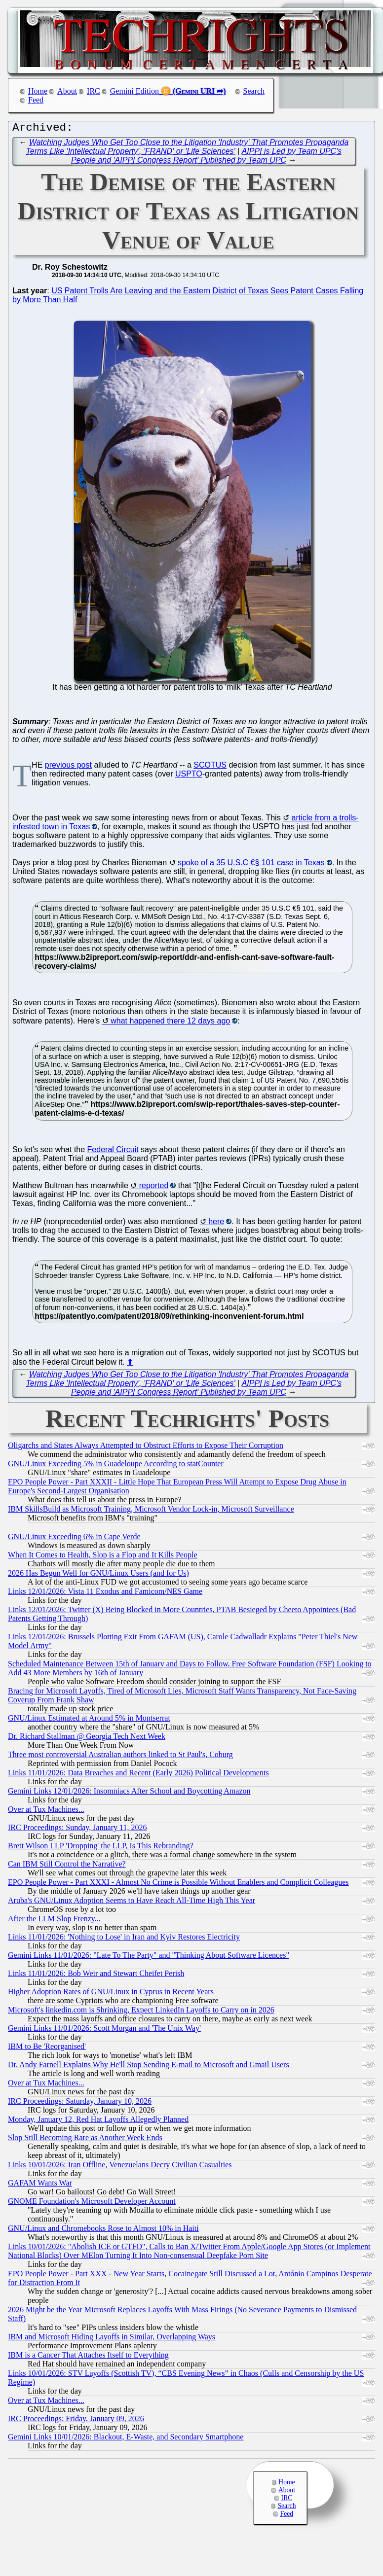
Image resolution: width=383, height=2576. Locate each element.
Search (254, 91)
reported (154, 1188)
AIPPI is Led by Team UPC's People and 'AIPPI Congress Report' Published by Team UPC (206, 158)
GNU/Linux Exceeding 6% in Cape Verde (74, 1539)
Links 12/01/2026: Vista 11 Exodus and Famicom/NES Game (105, 1593)
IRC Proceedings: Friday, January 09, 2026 (76, 2421)
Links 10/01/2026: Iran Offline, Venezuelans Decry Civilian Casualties (120, 2167)
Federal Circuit (113, 1152)
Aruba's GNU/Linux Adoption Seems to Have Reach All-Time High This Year (131, 1903)
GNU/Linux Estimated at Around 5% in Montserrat (89, 1720)
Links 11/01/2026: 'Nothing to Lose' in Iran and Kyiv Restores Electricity (124, 1939)
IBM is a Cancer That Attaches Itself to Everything (88, 2357)
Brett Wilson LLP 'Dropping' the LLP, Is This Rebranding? (100, 1848)
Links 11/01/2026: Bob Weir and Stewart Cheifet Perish (96, 1976)
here (216, 1224)
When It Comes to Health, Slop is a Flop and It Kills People (102, 1557)
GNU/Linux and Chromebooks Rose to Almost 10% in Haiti (103, 2230)
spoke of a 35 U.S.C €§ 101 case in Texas (251, 865)
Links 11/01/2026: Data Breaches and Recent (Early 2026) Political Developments (138, 1775)
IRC (93, 91)
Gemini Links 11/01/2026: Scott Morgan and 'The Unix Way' (104, 2030)
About (67, 91)
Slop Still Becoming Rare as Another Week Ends (85, 2140)
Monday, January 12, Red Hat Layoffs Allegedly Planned (98, 2121)
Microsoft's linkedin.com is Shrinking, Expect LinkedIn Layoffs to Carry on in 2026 (141, 2012)
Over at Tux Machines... (46, 1811)
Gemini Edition (134, 91)
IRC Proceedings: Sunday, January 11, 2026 (77, 1830)
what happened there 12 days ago (170, 1023)
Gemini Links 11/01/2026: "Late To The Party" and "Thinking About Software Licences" (148, 1957)
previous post (68, 767)
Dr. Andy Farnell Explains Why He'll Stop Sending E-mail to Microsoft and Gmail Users (148, 2067)
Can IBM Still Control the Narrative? (67, 1866)
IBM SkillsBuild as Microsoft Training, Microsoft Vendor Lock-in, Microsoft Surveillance (151, 1511)
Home (37, 91)
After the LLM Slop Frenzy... (54, 1921)
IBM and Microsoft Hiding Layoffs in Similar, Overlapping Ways (111, 2339)
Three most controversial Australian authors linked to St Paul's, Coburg (120, 1757)
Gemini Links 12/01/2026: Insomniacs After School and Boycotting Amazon (129, 1793)
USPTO (188, 776)
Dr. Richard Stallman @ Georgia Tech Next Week (86, 1738)
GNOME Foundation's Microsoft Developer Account (92, 2203)
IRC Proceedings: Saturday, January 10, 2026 (80, 2103)
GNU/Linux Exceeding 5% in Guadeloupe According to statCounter (116, 1466)
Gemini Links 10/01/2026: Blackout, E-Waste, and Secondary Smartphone (125, 2439)
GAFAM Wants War (40, 2185)
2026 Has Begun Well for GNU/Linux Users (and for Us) (98, 1575)
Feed (35, 100)
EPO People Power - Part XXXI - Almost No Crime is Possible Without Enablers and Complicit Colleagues (178, 1884)
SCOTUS (210, 767)
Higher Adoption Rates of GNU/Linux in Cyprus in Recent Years (111, 1994)
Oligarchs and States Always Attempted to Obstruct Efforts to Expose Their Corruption (145, 1448)
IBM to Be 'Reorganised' (47, 2049)
